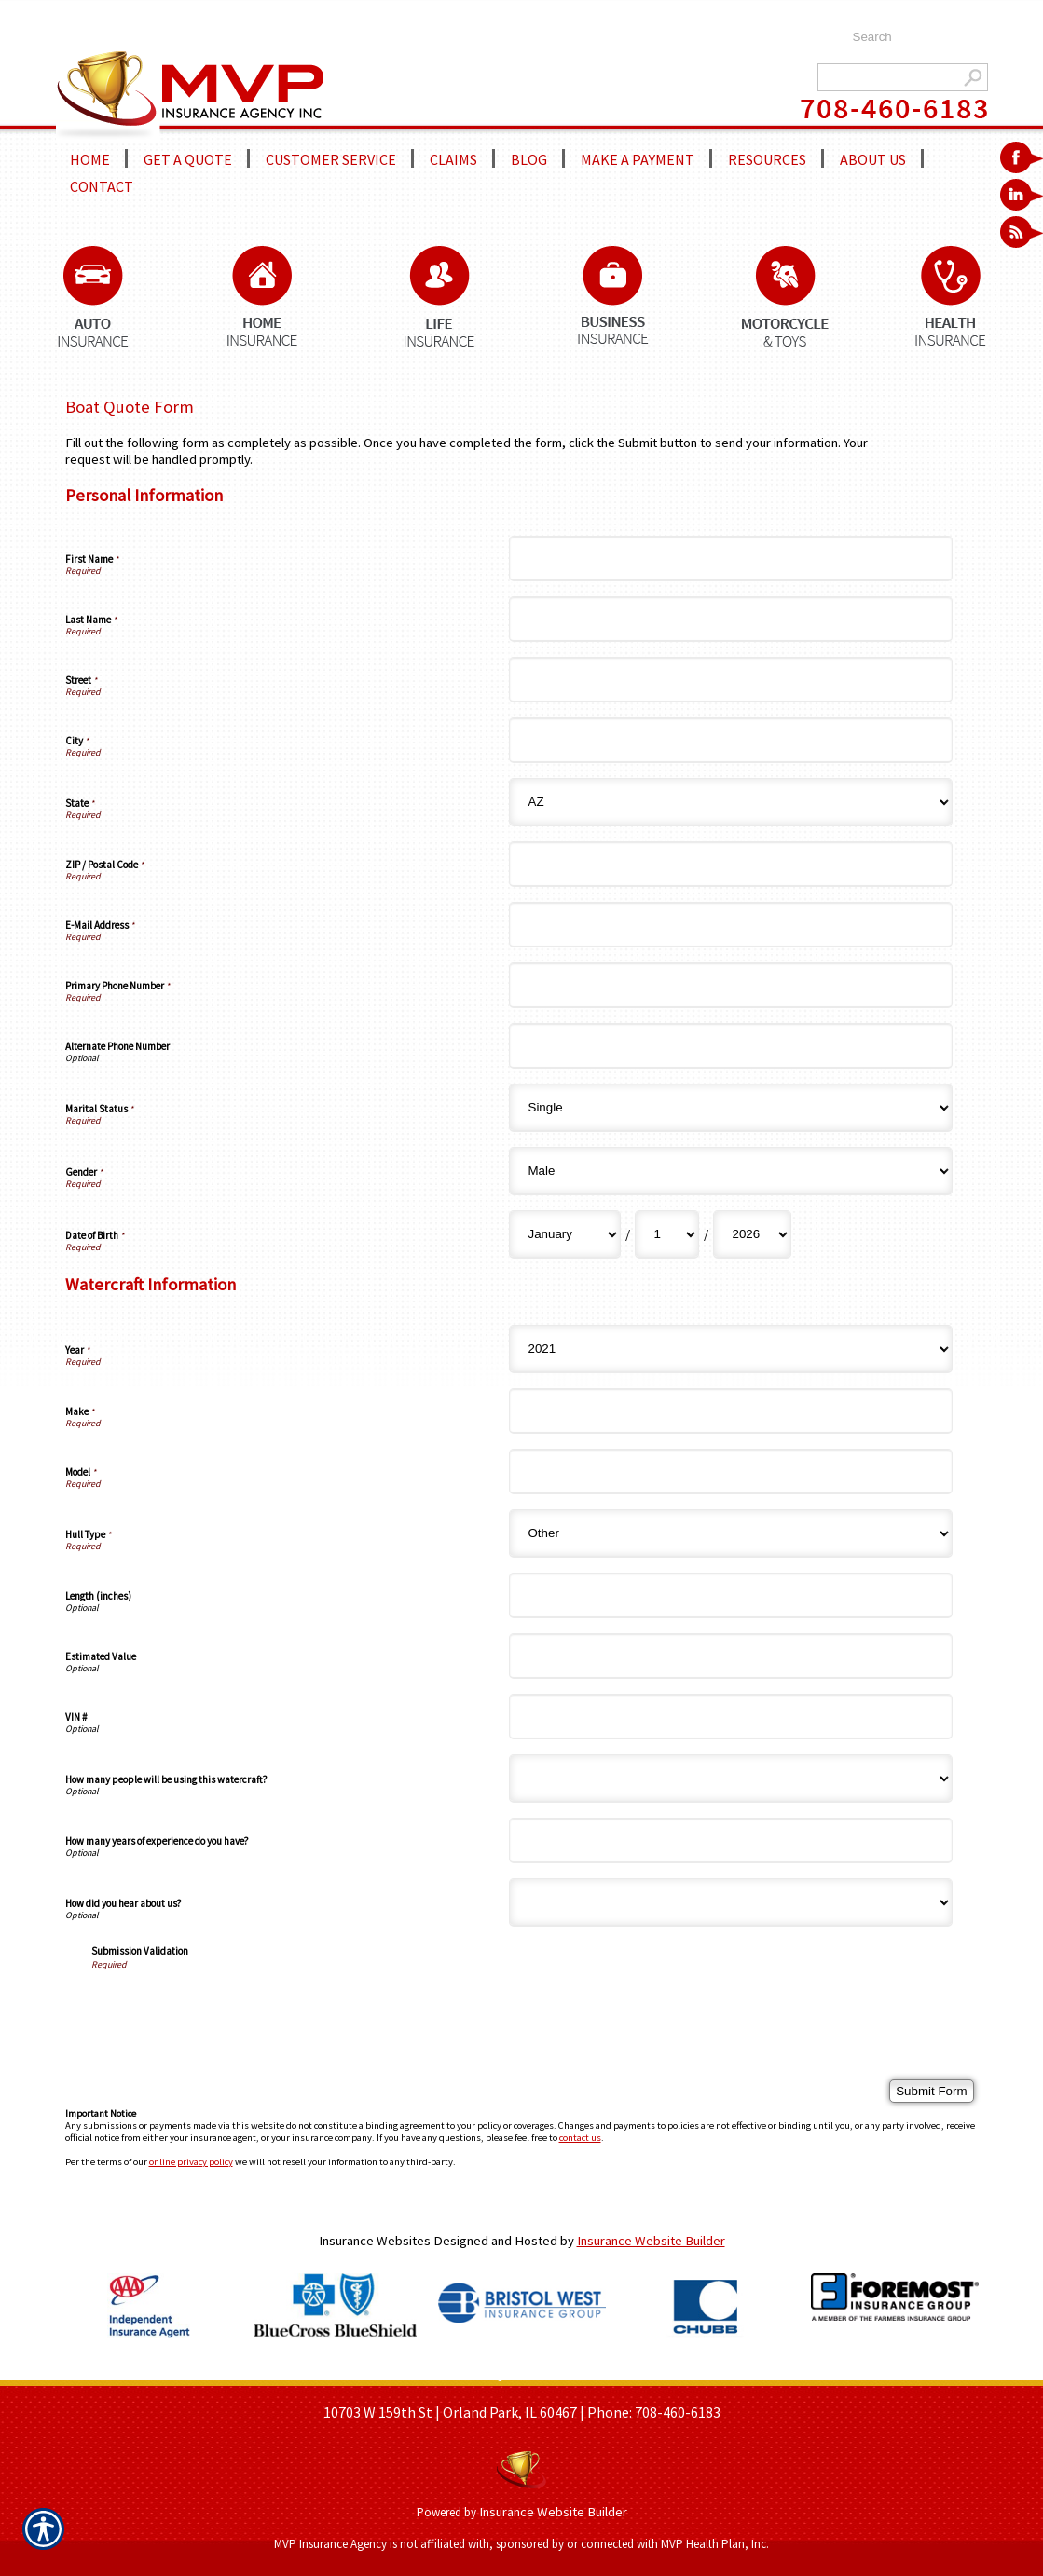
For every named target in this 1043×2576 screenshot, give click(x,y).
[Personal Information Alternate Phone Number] (731, 1046)
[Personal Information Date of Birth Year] (752, 1234)
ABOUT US (415, 2373)
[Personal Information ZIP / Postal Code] (731, 864)
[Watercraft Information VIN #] (731, 1716)
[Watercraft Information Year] (731, 1349)
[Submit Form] (931, 2091)
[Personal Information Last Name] (731, 619)
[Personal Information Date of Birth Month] (565, 1234)
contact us (580, 2138)
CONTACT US (694, 2373)
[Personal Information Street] (731, 679)
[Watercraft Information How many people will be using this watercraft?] (731, 1778)
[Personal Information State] (731, 802)
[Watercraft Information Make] (731, 1411)
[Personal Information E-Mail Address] (731, 924)
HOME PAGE (338, 2373)
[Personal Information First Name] (731, 558)
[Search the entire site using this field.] (911, 37)
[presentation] (233, 2006)
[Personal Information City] (731, 740)
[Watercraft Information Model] (731, 1471)
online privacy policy (191, 2162)
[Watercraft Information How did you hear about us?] (731, 1902)
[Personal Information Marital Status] (731, 1108)
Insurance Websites (375, 2240)
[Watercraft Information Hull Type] (731, 1533)
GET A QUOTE (496, 2373)
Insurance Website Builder (651, 2240)
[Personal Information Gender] (731, 1171)
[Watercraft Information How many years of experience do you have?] (731, 1840)
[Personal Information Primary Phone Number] (731, 985)
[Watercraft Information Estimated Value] (731, 1656)
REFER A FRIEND (596, 2373)
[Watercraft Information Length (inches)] (731, 1595)
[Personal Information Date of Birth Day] (667, 1234)
